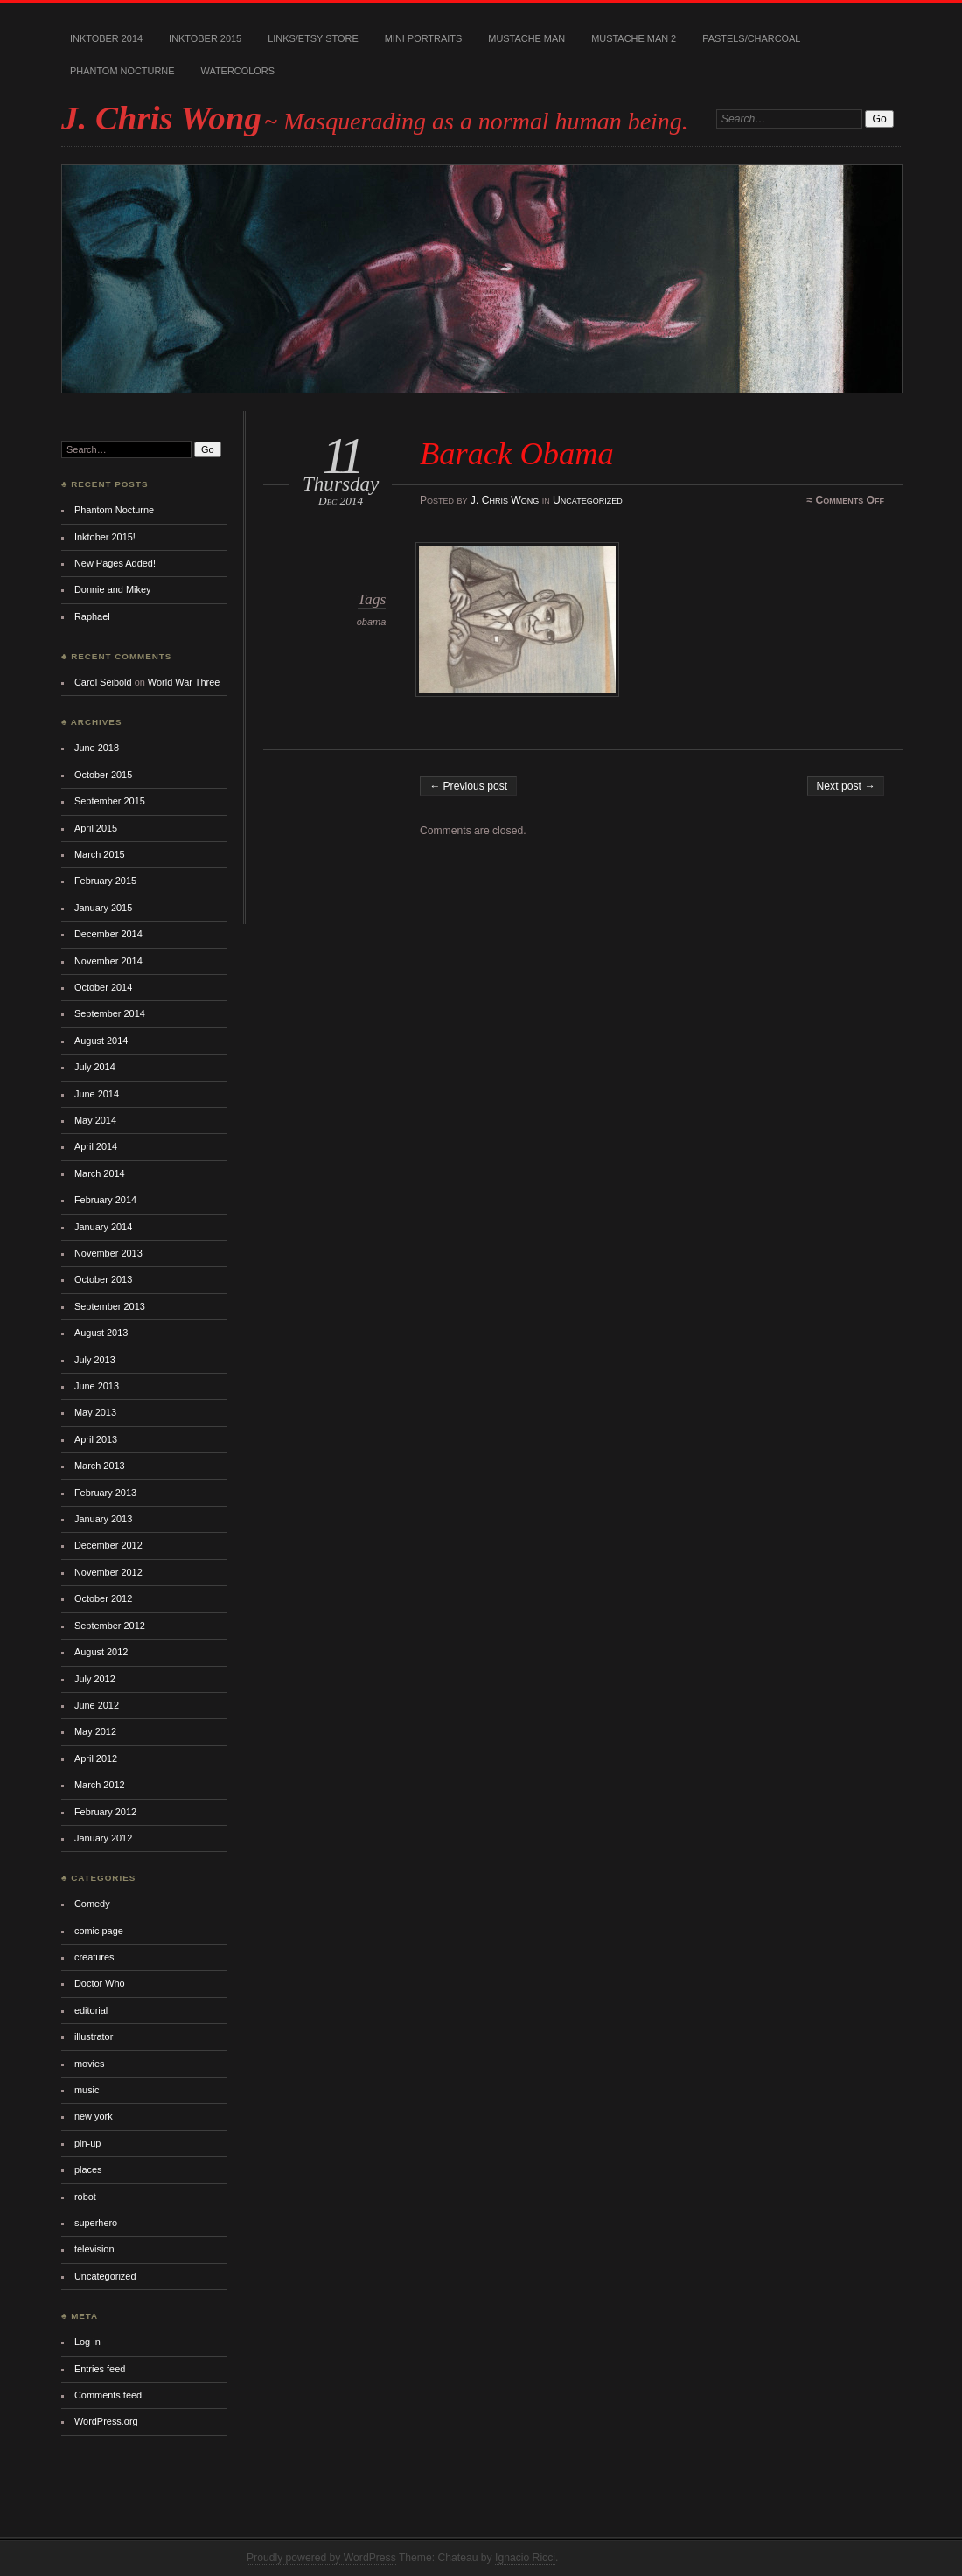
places (88, 2169)
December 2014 (108, 934)
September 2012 (109, 1625)
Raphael (92, 616)
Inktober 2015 (205, 38)
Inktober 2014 (106, 38)
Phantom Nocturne (122, 71)
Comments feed (108, 2395)
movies (89, 2063)
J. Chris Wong (161, 117)
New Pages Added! (115, 563)
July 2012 (94, 1679)
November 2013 (108, 1253)
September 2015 (109, 801)
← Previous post (468, 786)
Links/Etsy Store (313, 38)
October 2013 (103, 1279)
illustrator (93, 2036)
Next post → (846, 786)
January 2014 (103, 1227)
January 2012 (103, 1838)
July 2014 (94, 1067)
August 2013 (101, 1332)
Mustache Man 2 (633, 38)
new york (93, 2116)
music (87, 2090)
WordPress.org (106, 2421)
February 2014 (105, 1199)
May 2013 (95, 1412)
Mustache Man (526, 38)
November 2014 (108, 961)
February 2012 (105, 1812)
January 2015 (103, 907)
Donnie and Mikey (112, 589)
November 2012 (108, 1572)
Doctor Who (99, 1983)
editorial (91, 2010)
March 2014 (99, 1173)
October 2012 (103, 1598)
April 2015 (95, 828)
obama (371, 621)
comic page (98, 1930)
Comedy (92, 1903)
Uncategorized (588, 500)
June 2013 (96, 1386)
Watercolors (238, 71)
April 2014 (95, 1146)
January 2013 (103, 1519)
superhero (95, 2222)
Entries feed (99, 2369)
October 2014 (103, 987)
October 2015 (103, 774)
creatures (94, 1957)
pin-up (87, 2143)
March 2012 (99, 1784)
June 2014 (96, 1094)
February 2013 (105, 1492)
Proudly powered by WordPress (321, 2558)
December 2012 (108, 1545)
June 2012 (96, 1705)
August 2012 (101, 1652)
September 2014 (109, 1013)
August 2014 (101, 1040)
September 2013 (109, 1306)
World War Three (184, 682)
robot (85, 2196)
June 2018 (96, 747)
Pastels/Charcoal (751, 38)
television (94, 2249)
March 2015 (99, 854)
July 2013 (94, 1359)
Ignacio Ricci (525, 2558)
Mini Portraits (424, 38)
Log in (87, 2341)
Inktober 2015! (105, 537)
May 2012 (95, 1731)
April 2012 (95, 1758)
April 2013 (95, 1439)
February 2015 (105, 880)
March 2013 (99, 1465)
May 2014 (95, 1120)
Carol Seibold (103, 682)
